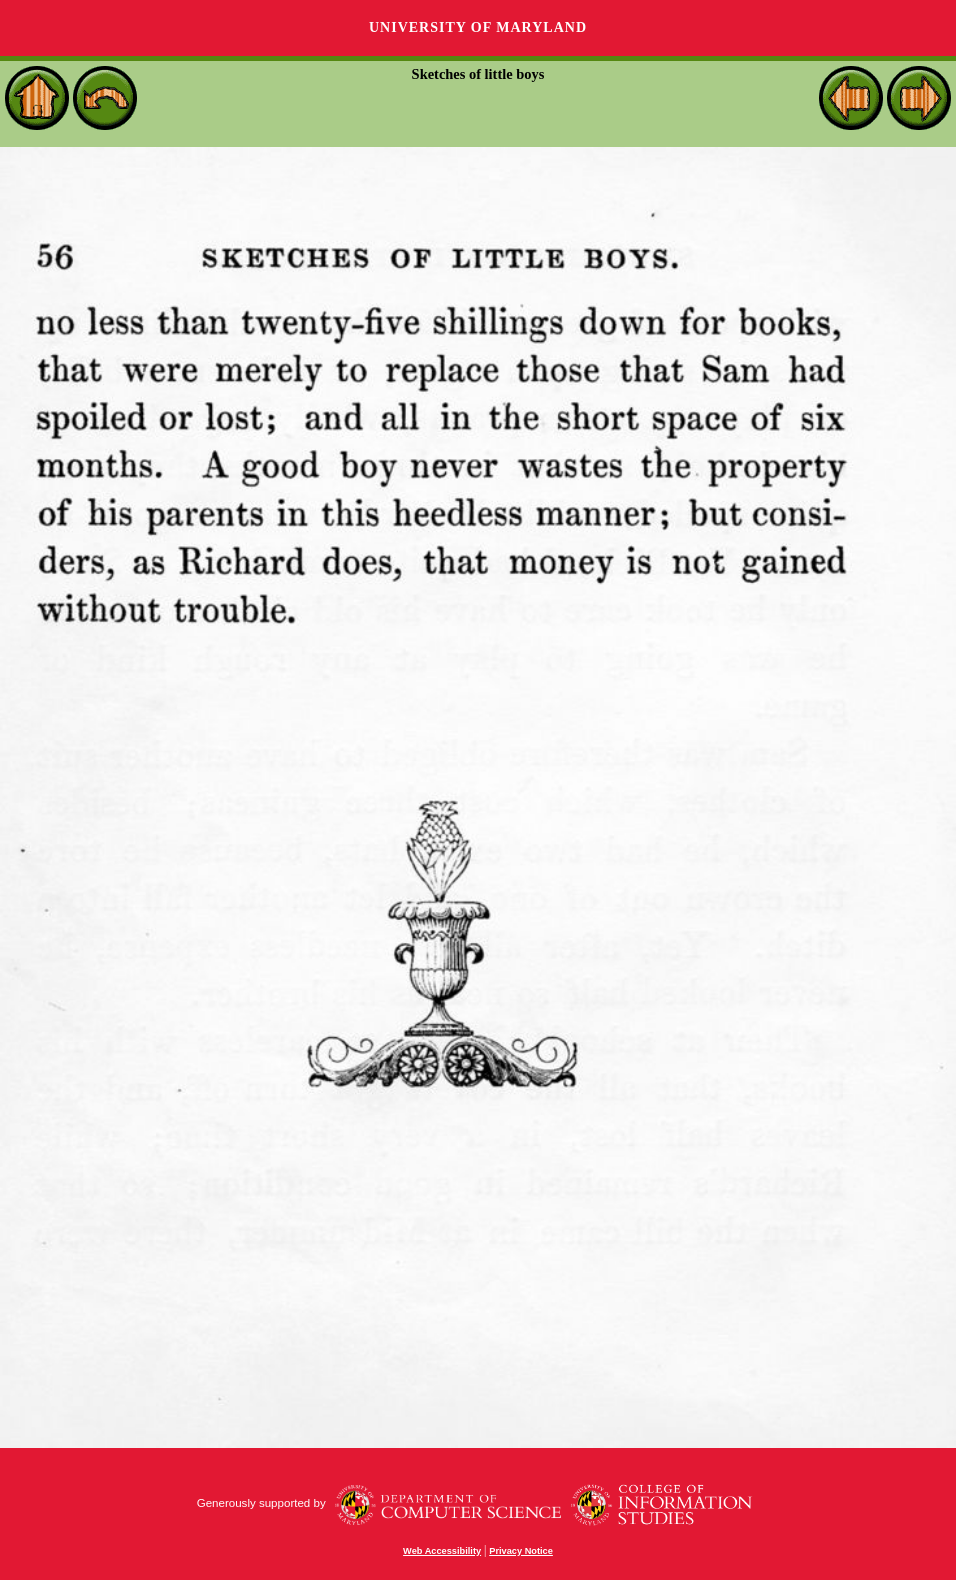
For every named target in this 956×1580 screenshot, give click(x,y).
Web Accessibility (442, 1551)
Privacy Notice (521, 1551)
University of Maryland (478, 27)
